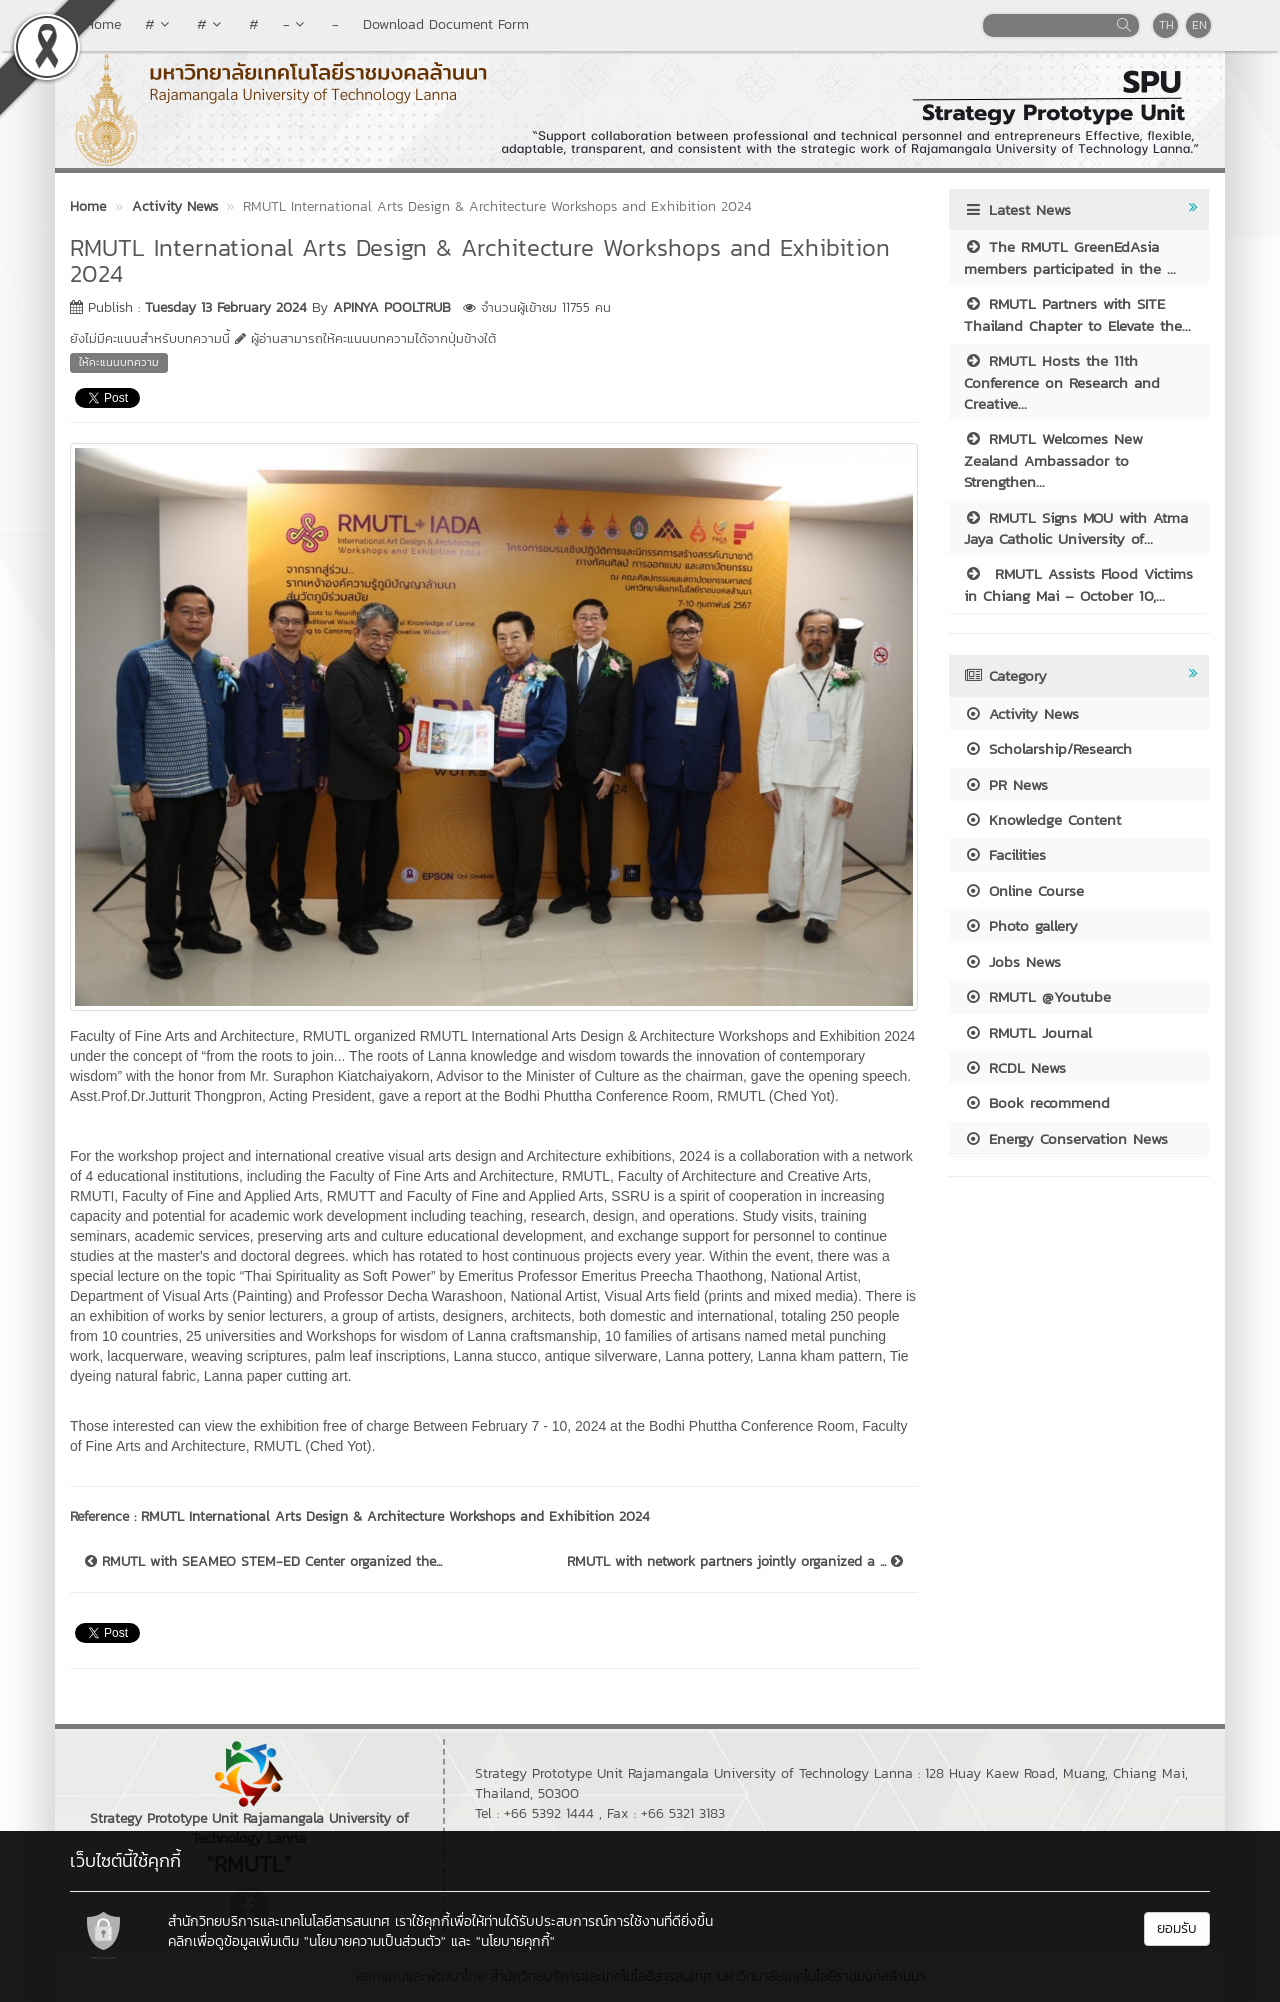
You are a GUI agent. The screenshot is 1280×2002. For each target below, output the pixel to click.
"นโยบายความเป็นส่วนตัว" (375, 1941)
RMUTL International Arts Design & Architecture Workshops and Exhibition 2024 (395, 1516)
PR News (1006, 784)
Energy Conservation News (1066, 1138)
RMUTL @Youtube (1037, 996)
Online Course (1024, 890)
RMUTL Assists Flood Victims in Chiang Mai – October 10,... (1078, 584)
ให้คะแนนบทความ (119, 362)
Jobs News (1012, 961)
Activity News (1021, 713)
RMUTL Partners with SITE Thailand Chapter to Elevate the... (1077, 314)
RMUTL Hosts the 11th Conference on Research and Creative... (1062, 382)
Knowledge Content (1042, 819)
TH (1166, 25)
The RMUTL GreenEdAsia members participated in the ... (1070, 257)
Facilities (1005, 854)
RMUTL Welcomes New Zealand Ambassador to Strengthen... (1053, 460)
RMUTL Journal (1028, 1032)
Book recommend (1037, 1102)
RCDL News (1015, 1067)
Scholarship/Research (1048, 748)
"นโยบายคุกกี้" (515, 1941)
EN (1199, 25)
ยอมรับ (1177, 1928)
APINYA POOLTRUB (392, 307)
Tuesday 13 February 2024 (226, 307)
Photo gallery (1021, 925)
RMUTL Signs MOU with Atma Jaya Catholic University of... (1076, 528)
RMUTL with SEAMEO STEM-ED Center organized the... (263, 1562)
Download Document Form (446, 24)
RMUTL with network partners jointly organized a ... (735, 1562)
